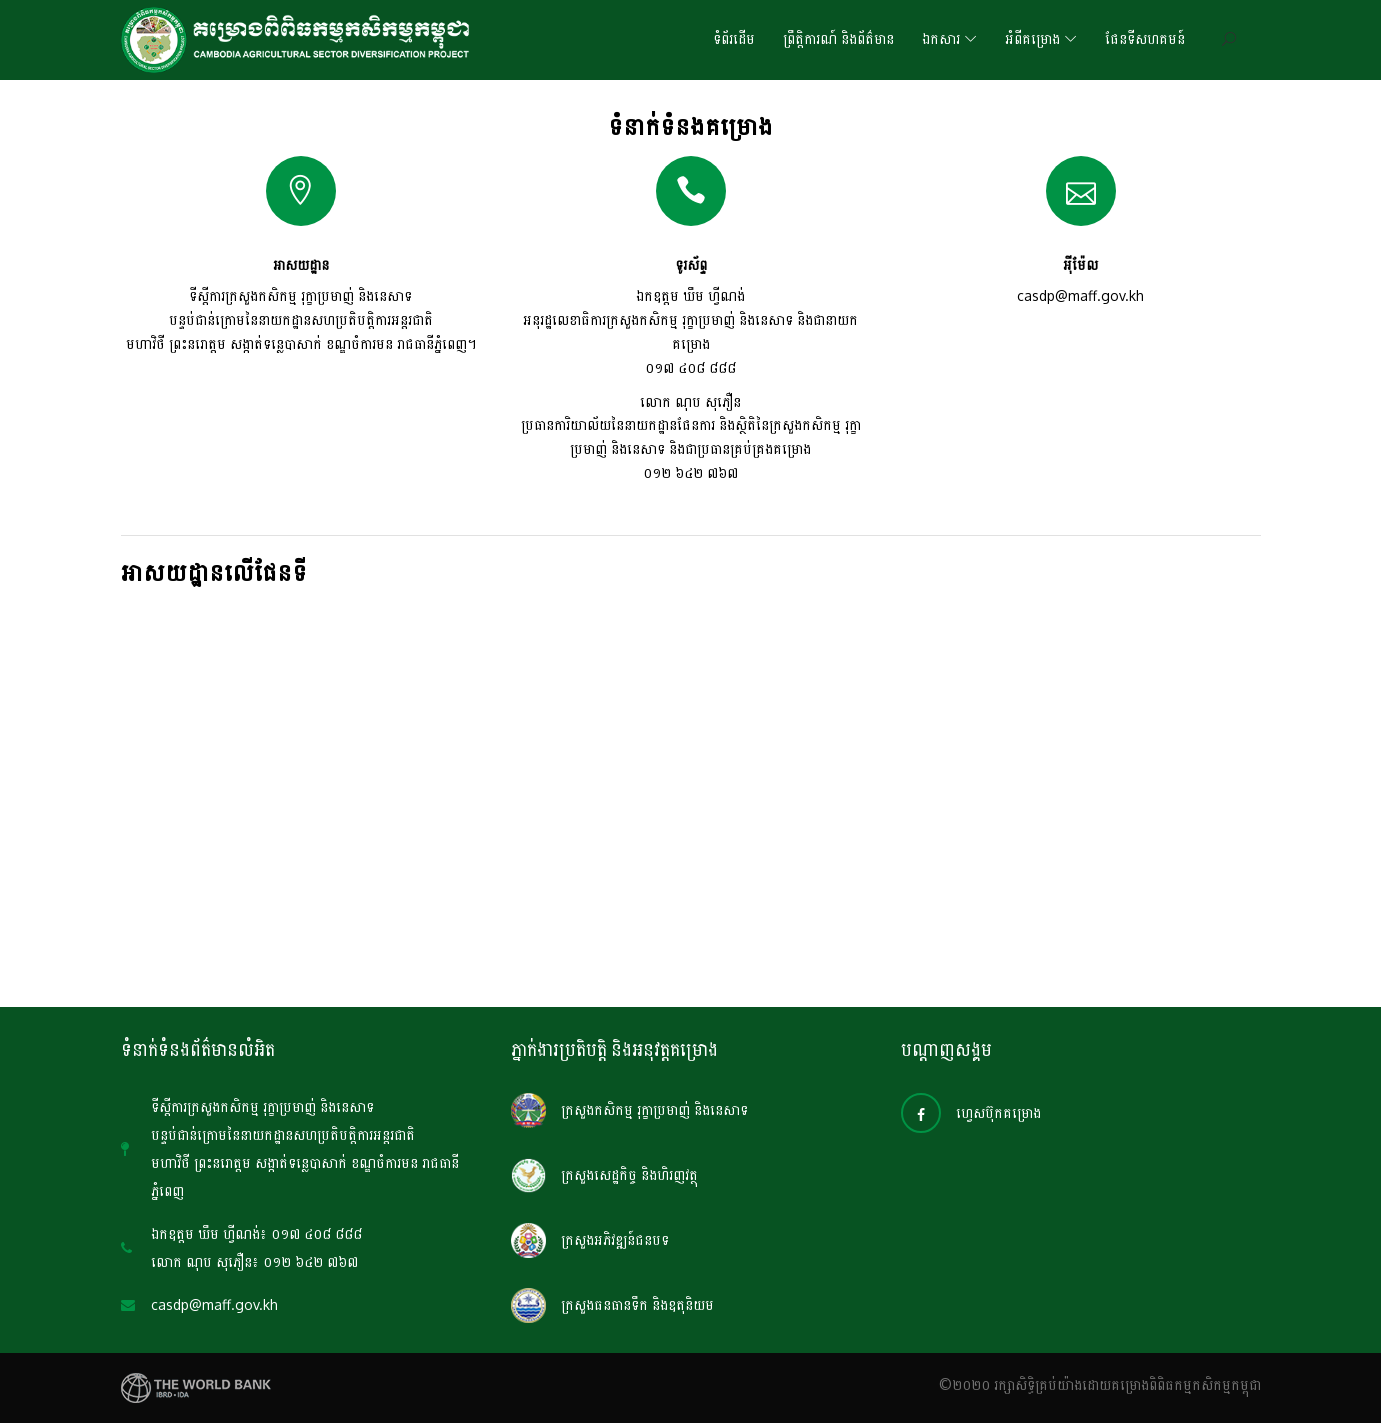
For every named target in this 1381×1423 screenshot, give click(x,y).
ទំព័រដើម (734, 39)
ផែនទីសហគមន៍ (1145, 39)
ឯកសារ (941, 39)
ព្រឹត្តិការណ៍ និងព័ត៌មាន (838, 39)
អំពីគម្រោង (1032, 39)
